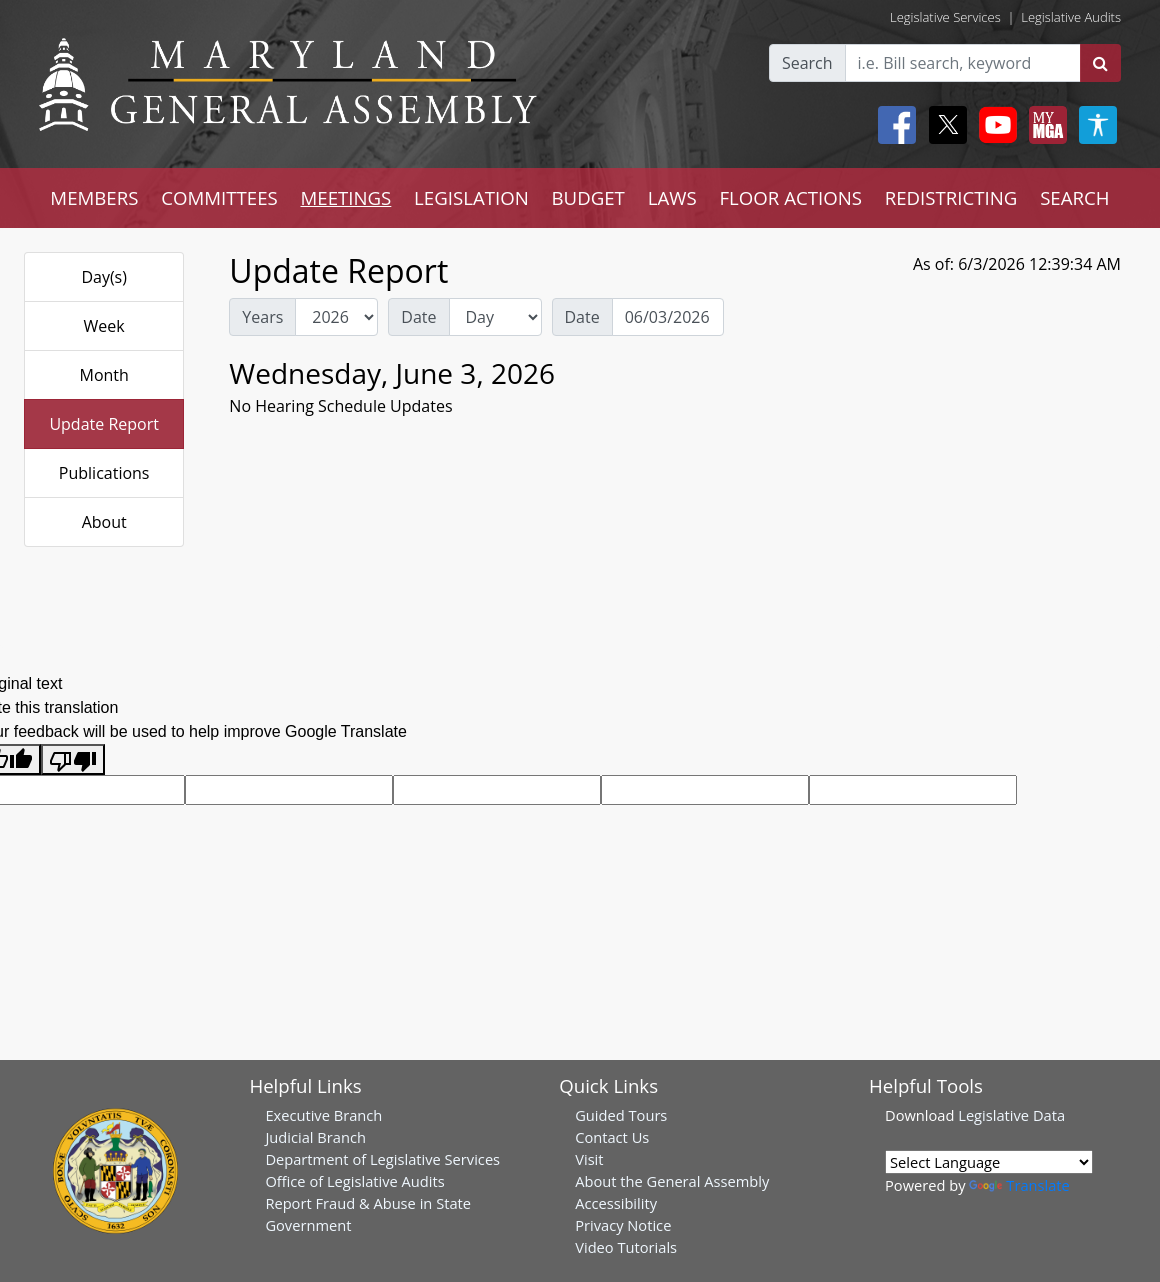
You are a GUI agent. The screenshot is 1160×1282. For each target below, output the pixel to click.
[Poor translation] (73, 759)
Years (262, 317)
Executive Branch (323, 1115)
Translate (1019, 1185)
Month (103, 375)
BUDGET (588, 197)
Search (807, 63)
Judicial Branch (315, 1137)
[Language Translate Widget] (989, 1162)
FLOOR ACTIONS (790, 197)
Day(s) (104, 277)
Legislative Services (945, 17)
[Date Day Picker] (668, 317)
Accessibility (616, 1203)
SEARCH (1074, 197)
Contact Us (612, 1137)
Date (418, 317)
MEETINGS (345, 197)
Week (104, 326)
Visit (589, 1159)
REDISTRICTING (951, 197)
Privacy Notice (623, 1225)
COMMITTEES (219, 197)
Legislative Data (1011, 1115)
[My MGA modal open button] (1044, 125)
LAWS (672, 197)
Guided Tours (621, 1115)
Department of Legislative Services (382, 1159)
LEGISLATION (471, 197)
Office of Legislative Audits (354, 1181)
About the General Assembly (672, 1181)
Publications (104, 473)
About (104, 522)
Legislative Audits (1071, 17)
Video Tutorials (626, 1247)
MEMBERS (94, 197)
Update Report (104, 424)
